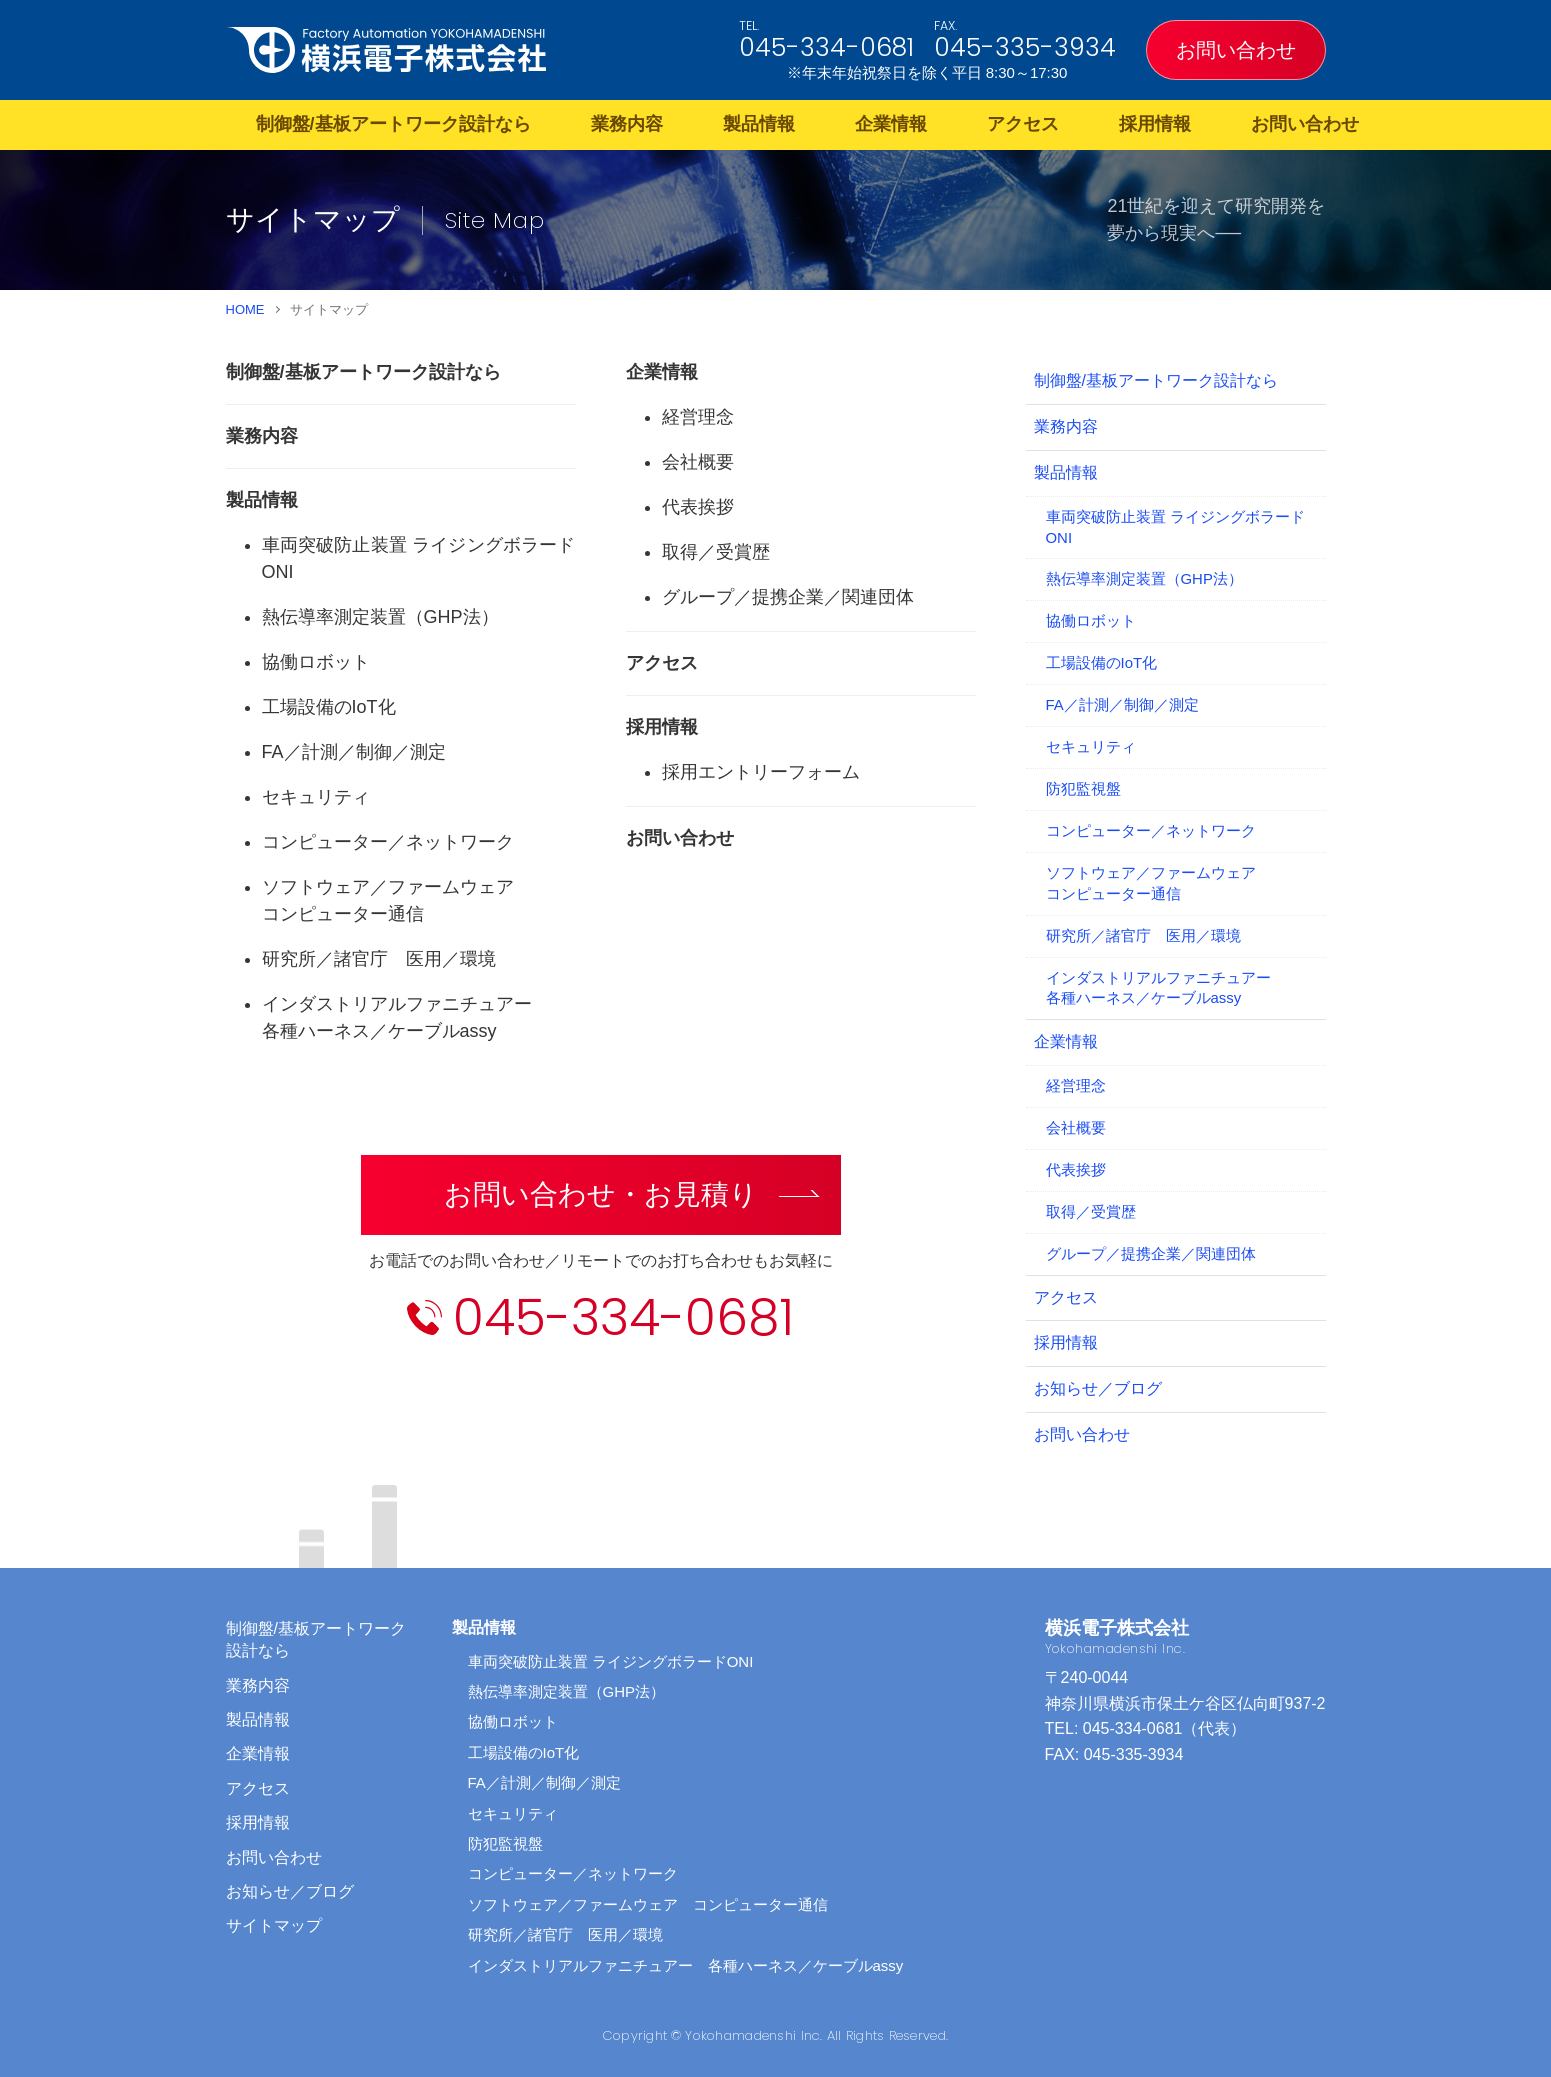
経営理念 (698, 417)
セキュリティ (316, 797)
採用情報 (1155, 124)
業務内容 (627, 124)
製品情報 (759, 124)
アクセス (1023, 124)
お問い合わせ (1236, 50)
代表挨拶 (698, 507)
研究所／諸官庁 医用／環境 (379, 959)
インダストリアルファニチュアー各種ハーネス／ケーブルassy (1158, 988)
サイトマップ (274, 1925)
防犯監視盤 (1083, 788)
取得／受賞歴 (716, 552)
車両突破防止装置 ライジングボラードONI (1175, 527)
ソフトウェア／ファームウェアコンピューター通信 (1151, 883)
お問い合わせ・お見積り (601, 1194)
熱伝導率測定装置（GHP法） (380, 617)
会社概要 (698, 462)
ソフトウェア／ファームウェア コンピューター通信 (648, 1904)
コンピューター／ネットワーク (388, 842)
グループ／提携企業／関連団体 (788, 597)
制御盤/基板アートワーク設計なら (393, 124)
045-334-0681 (826, 47)
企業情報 (891, 124)
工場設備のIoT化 (329, 707)
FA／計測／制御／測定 (354, 752)
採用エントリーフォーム (761, 772)
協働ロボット (316, 662)
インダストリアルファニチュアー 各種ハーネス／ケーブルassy (686, 1965)
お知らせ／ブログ (1098, 1388)
